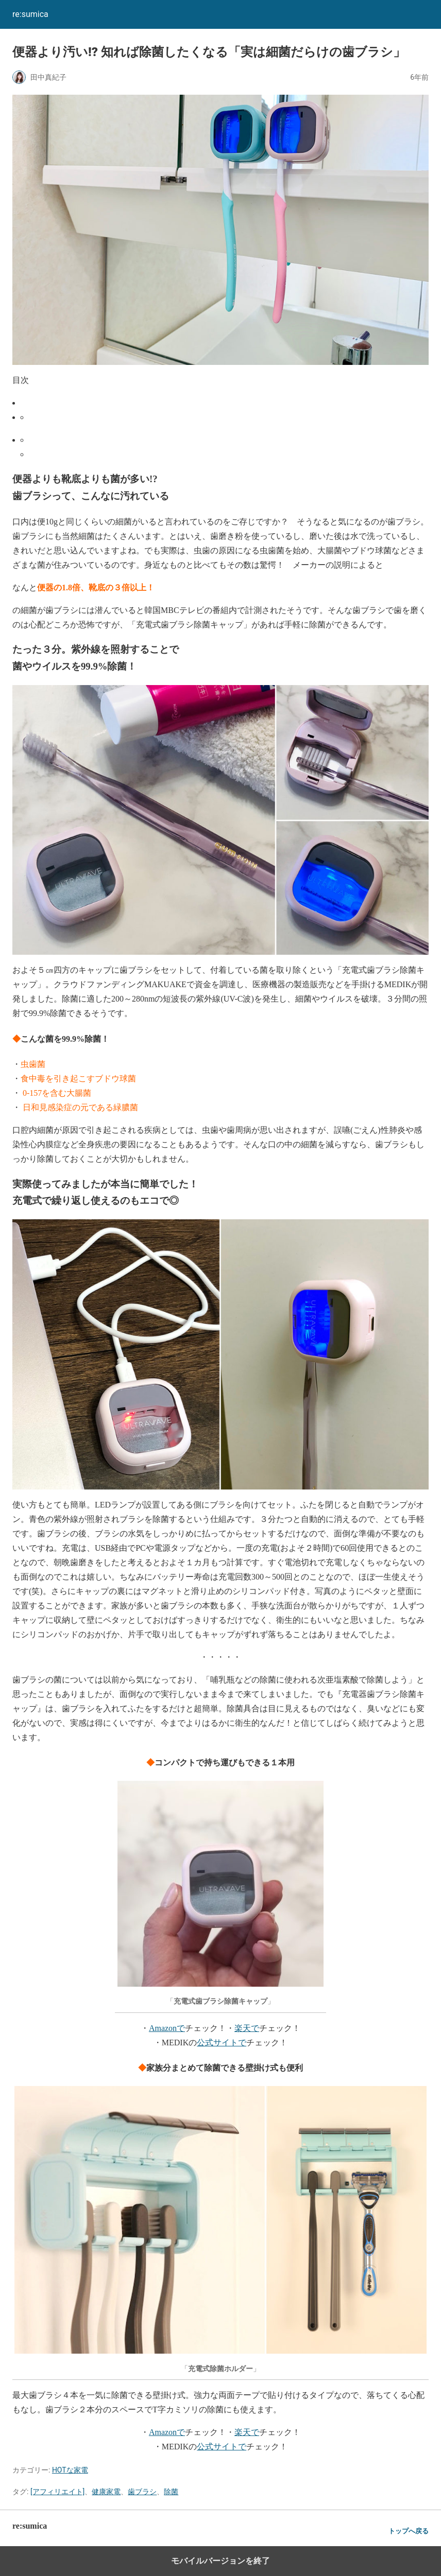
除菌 (171, 2491)
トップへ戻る (408, 2531)
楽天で (246, 2028)
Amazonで (167, 2028)
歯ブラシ (142, 2491)
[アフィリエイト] (57, 2491)
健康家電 (106, 2491)
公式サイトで (221, 2042)
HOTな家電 (70, 2470)
